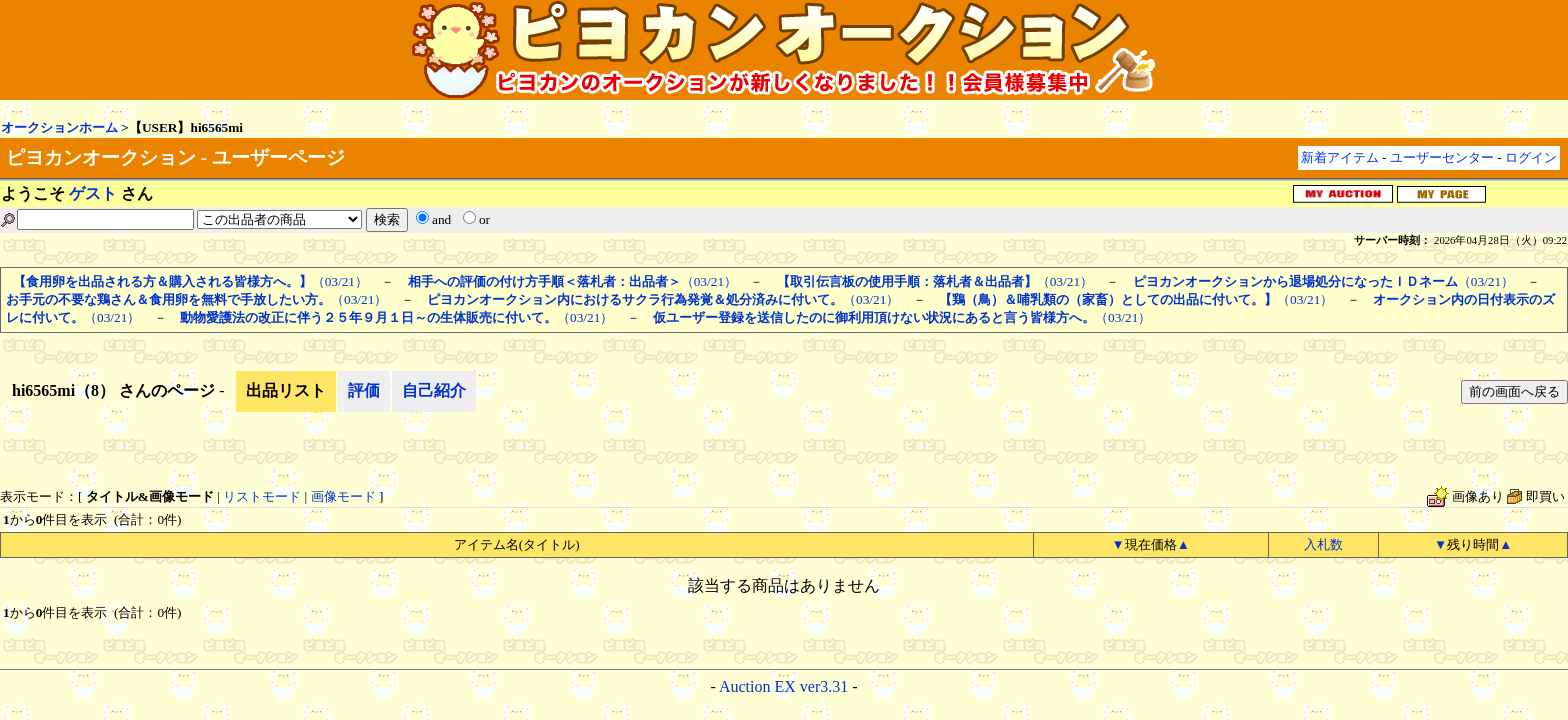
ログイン (1531, 157)
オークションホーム (59, 127)
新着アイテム (1340, 157)
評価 (364, 390)
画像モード (343, 496)
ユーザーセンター (1442, 157)
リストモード (262, 496)
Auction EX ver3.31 (783, 686)
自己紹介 (434, 390)
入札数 (1323, 544)
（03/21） (190, 281)
